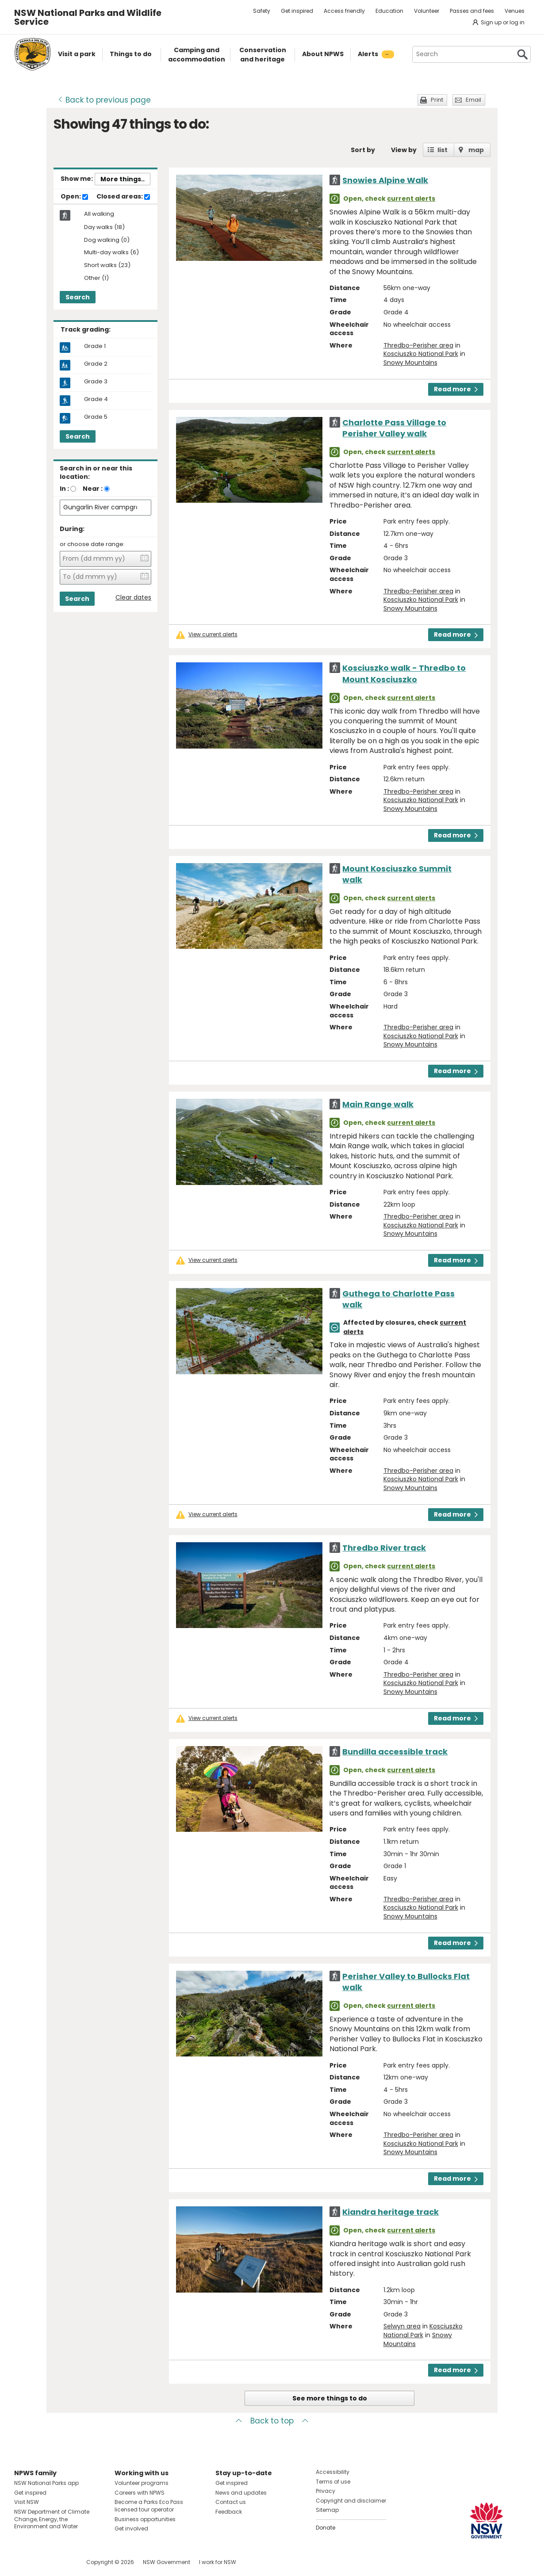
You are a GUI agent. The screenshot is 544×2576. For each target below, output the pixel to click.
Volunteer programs (142, 2483)
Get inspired (297, 11)
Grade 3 (95, 382)
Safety (261, 11)
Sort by (363, 149)
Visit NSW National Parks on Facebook (22, 2562)
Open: (74, 197)
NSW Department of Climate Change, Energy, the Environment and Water (51, 2519)
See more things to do (329, 2398)
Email (473, 100)
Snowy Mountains (410, 362)
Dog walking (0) (107, 240)
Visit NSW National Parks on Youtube (60, 2562)
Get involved (131, 2528)
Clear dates (133, 597)
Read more (456, 389)
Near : (93, 488)
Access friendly (344, 11)
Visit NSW (26, 2502)
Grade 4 (96, 399)
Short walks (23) (107, 265)
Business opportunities (145, 2519)
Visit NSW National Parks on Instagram (41, 2562)
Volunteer (426, 11)
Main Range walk (378, 1104)
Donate (325, 2527)
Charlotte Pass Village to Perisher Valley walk (394, 428)
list (442, 149)
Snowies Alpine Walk (385, 180)
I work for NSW (217, 2562)
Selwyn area (402, 2326)
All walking (99, 214)
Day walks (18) (104, 227)
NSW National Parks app (46, 2483)
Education (389, 11)
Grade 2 (95, 364)
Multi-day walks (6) (111, 252)
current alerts (411, 198)
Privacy (325, 2491)
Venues (515, 11)
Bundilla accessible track (395, 1751)
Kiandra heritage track (390, 2211)
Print (437, 100)
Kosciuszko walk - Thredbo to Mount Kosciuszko (404, 673)
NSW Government (166, 2562)
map (476, 149)
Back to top (272, 2420)
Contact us (230, 2502)
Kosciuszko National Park (420, 353)
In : (64, 488)
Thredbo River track (384, 1547)
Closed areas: (123, 197)
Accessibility (332, 2472)
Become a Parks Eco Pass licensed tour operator (149, 2505)
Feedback (228, 2511)
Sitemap (327, 2510)
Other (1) (96, 278)
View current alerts (213, 634)
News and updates (241, 2492)
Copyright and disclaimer (351, 2500)
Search (77, 297)
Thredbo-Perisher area (418, 345)
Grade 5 (95, 417)
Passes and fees (472, 11)
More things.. (122, 179)
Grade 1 (95, 346)
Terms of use (333, 2481)
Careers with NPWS (140, 2492)
